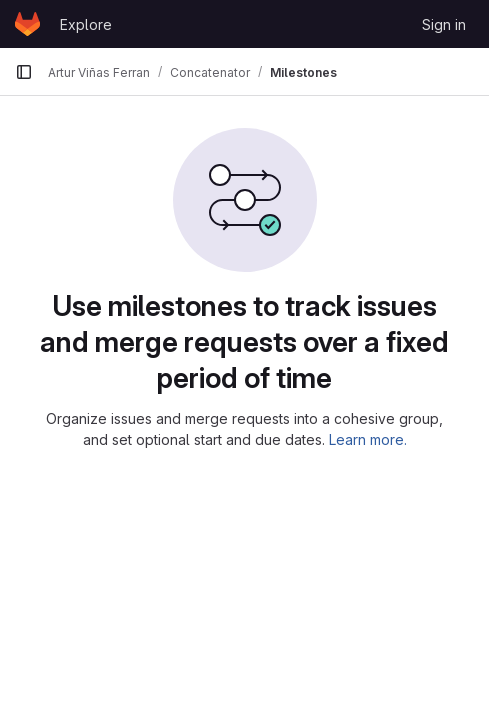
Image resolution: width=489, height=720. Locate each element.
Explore (86, 24)
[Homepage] (27, 24)
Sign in (444, 24)
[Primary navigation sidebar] (24, 72)
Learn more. (368, 439)
